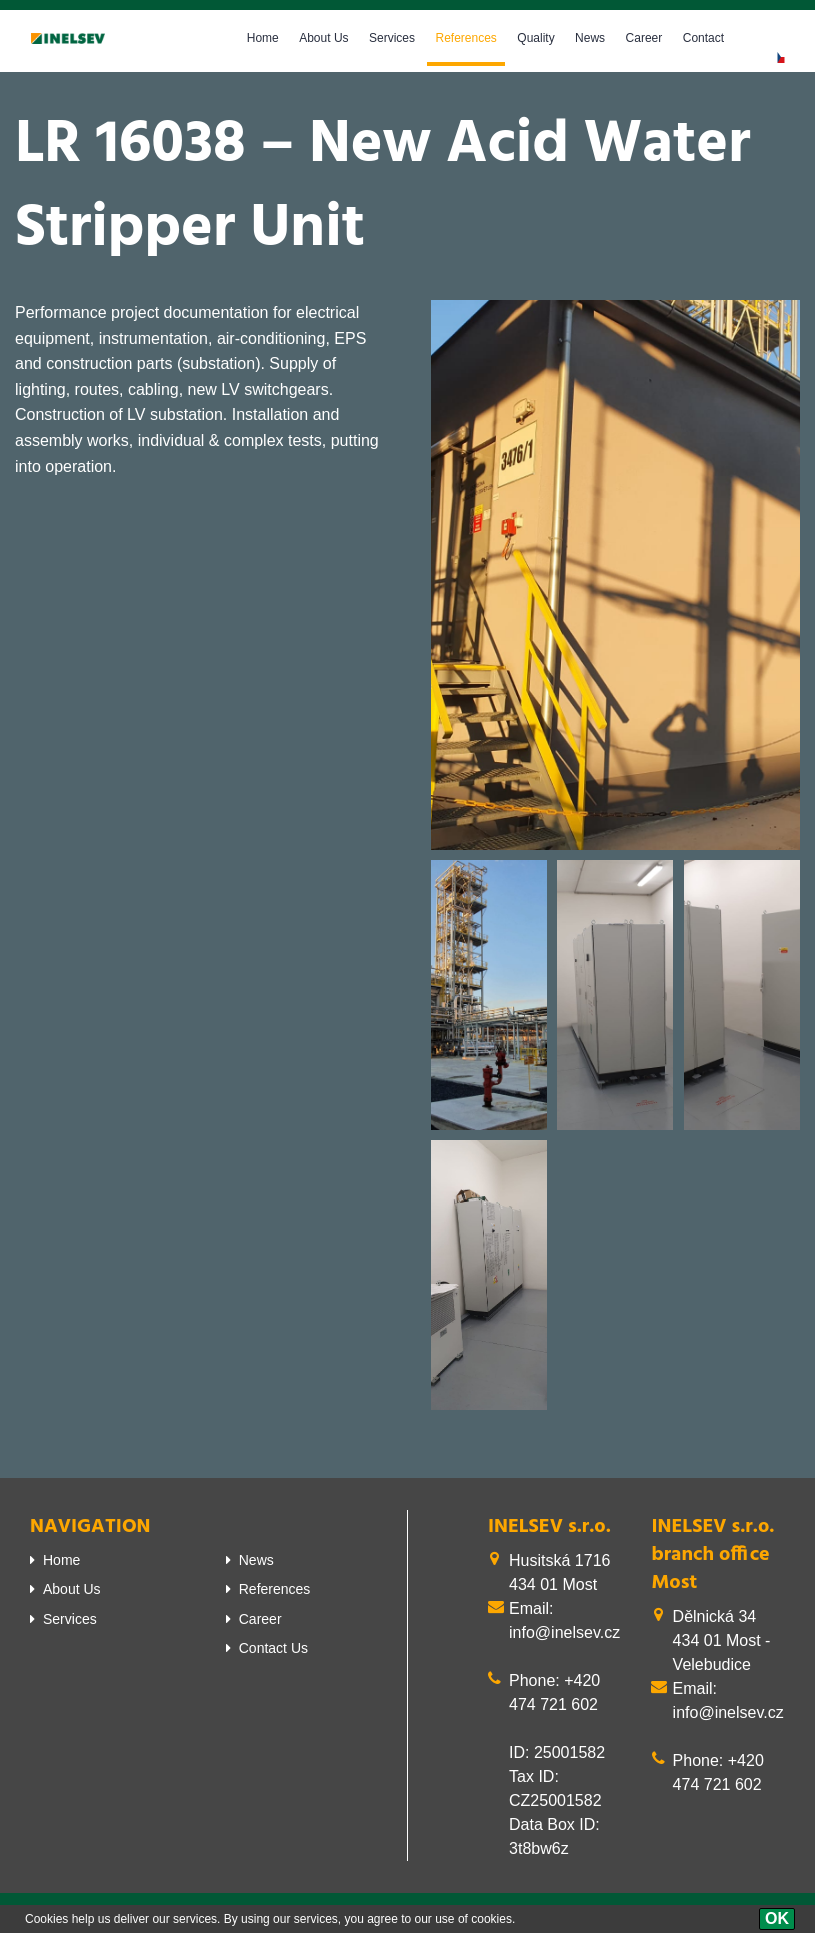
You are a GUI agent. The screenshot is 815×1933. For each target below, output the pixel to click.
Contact (703, 38)
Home (263, 38)
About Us (323, 38)
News (590, 38)
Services (392, 38)
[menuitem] (113, 1560)
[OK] (777, 1919)
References (465, 38)
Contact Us (273, 1648)
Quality (535, 38)
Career (644, 38)
